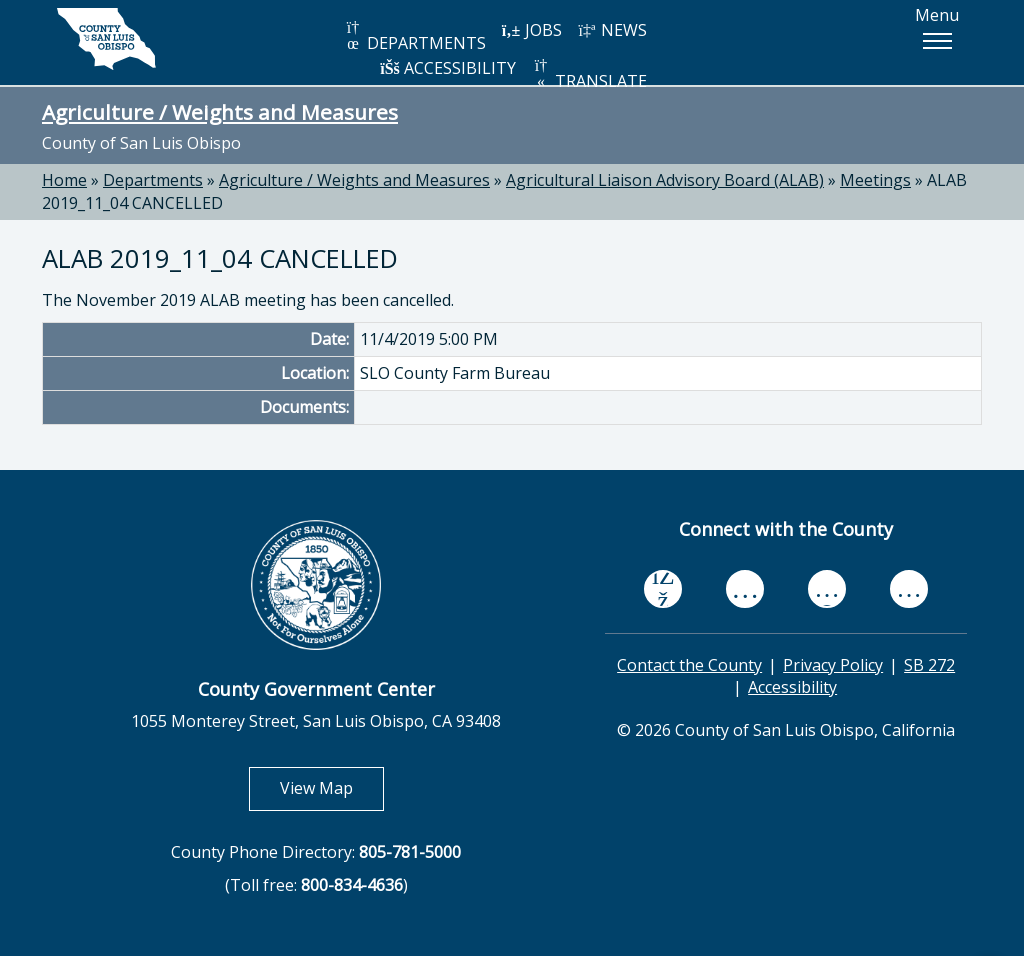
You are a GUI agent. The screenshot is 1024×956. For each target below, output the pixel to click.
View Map (332, 787)
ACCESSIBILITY (448, 68)
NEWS (612, 30)
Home (64, 180)
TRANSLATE (589, 74)
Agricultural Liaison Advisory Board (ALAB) (665, 180)
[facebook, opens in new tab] (663, 589)
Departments (153, 180)
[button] (937, 41)
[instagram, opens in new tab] (909, 588)
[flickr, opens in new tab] (827, 588)
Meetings (875, 180)
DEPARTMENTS (414, 36)
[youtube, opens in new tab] (745, 589)
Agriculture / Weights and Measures (220, 112)
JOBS (531, 30)
